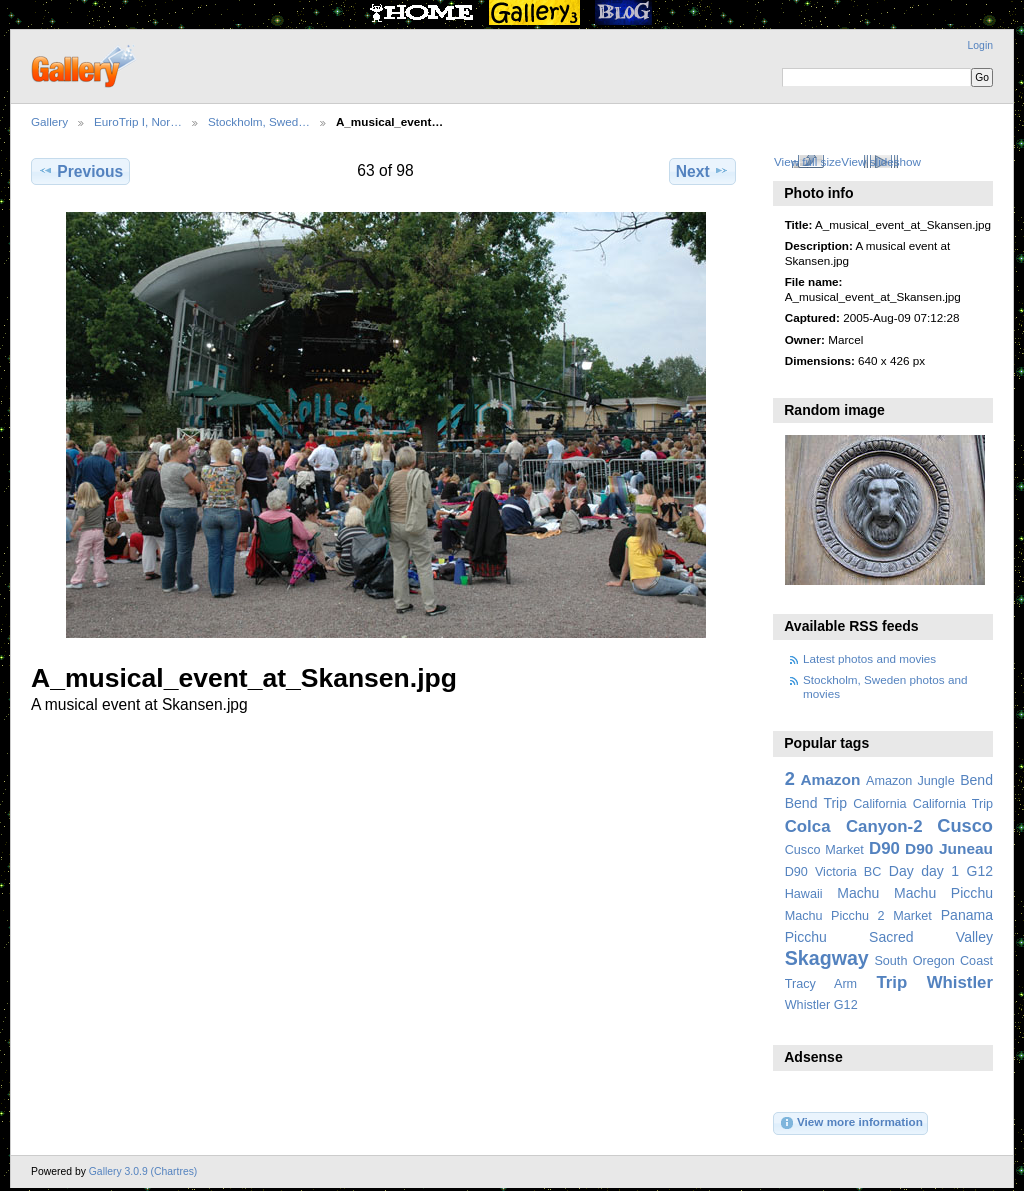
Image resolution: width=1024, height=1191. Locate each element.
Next (702, 171)
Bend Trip (816, 803)
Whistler (960, 982)
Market (912, 916)
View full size (807, 161)
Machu (858, 893)
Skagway (827, 958)
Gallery (49, 121)
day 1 (940, 871)
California (879, 804)
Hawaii (804, 894)
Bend (976, 780)
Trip (891, 982)
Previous (80, 171)
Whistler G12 (821, 1005)
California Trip (953, 804)
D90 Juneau (949, 848)
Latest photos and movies (869, 658)
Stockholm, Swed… (259, 121)
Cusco (965, 825)
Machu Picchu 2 (835, 916)
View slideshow (881, 161)
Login (980, 45)
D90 (884, 848)
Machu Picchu (943, 893)
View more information (851, 1123)
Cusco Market (824, 850)
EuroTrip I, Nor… (138, 121)
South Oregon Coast (933, 961)
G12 (979, 871)
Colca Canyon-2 (854, 826)
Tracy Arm (821, 984)
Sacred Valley (931, 937)
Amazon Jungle (910, 781)
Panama (967, 915)
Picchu (806, 937)
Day (901, 871)
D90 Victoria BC (833, 872)
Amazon (830, 779)
